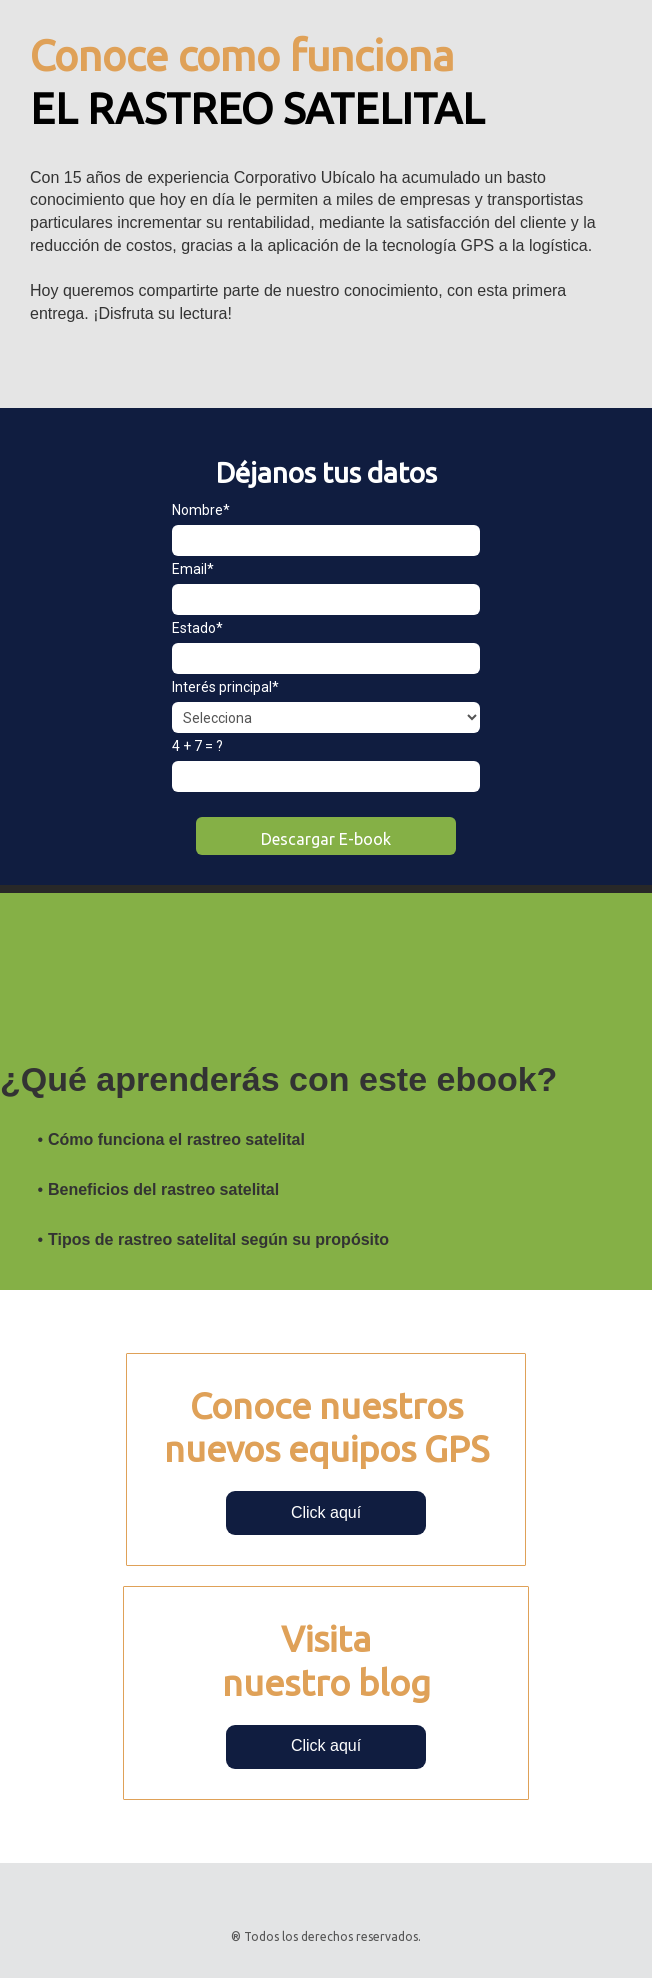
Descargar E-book (326, 839)
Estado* (197, 628)
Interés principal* (225, 687)
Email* (193, 569)
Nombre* (201, 510)
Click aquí (326, 1512)
